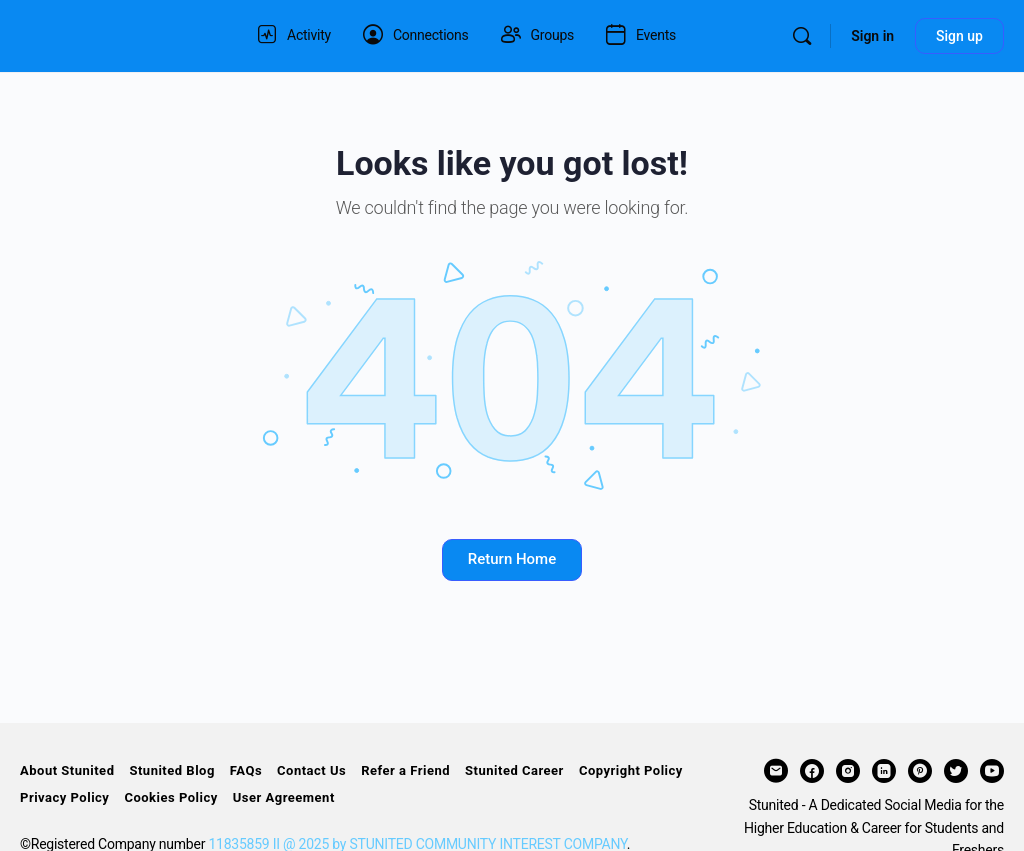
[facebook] (812, 771)
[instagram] (848, 771)
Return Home (512, 559)
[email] (776, 771)
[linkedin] (884, 771)
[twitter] (956, 771)
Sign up (959, 36)
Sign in (872, 36)
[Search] (802, 36)
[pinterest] (920, 771)
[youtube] (992, 771)
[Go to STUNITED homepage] (115, 34)
